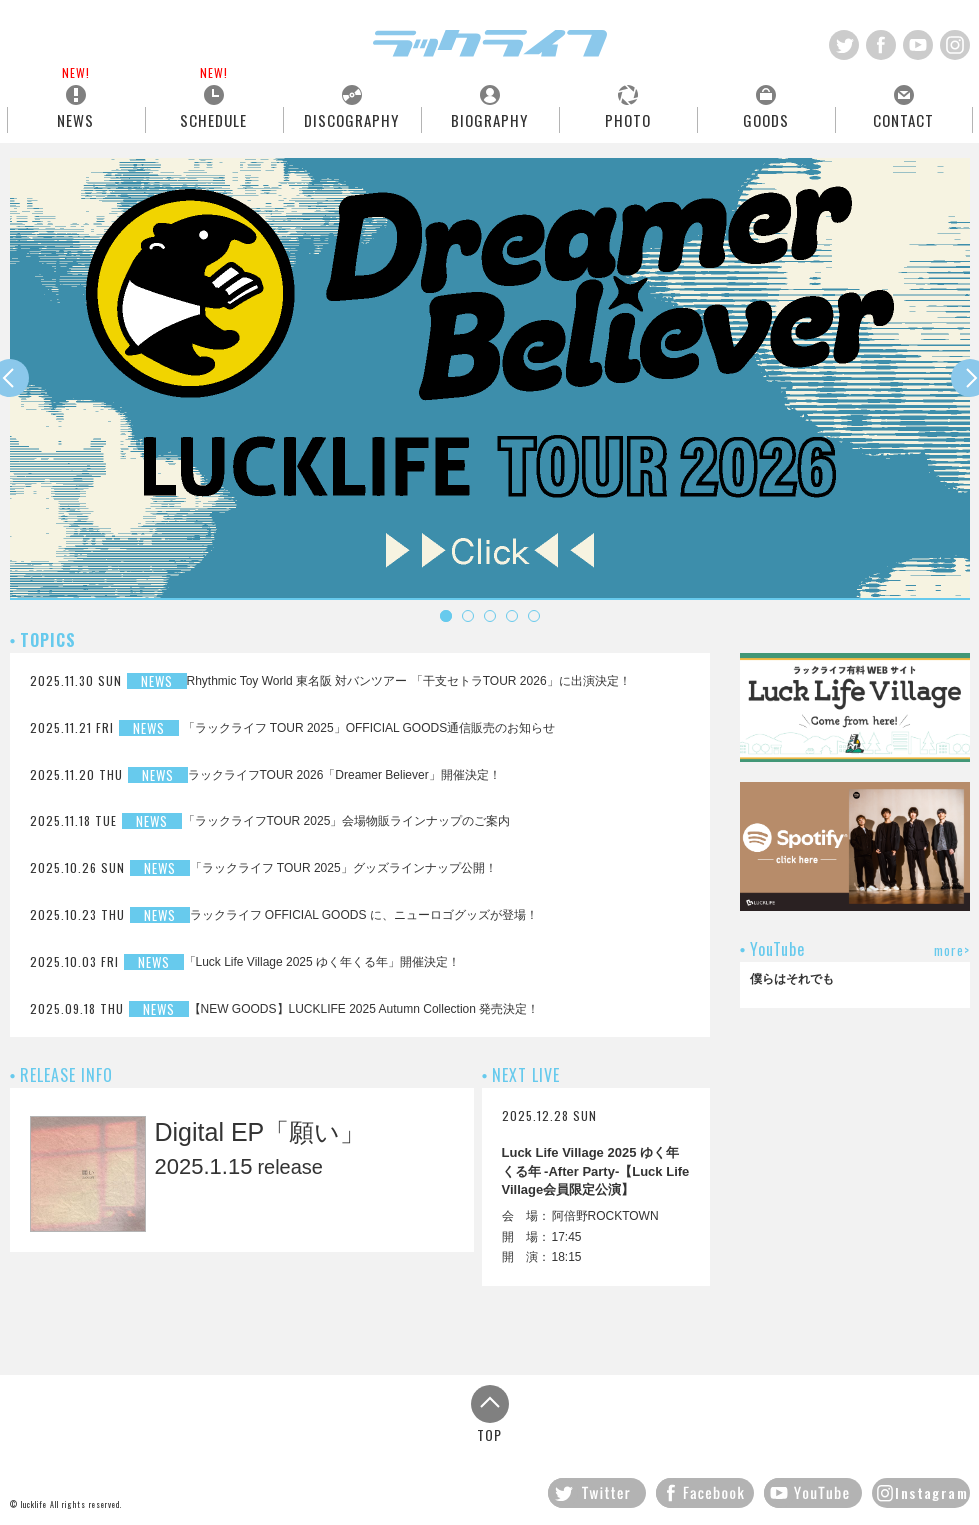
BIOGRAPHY (489, 119)
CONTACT (903, 119)
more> (952, 950)
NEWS (75, 119)
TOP (490, 1413)
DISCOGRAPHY (351, 119)
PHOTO (628, 119)
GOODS (766, 119)
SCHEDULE (213, 119)
